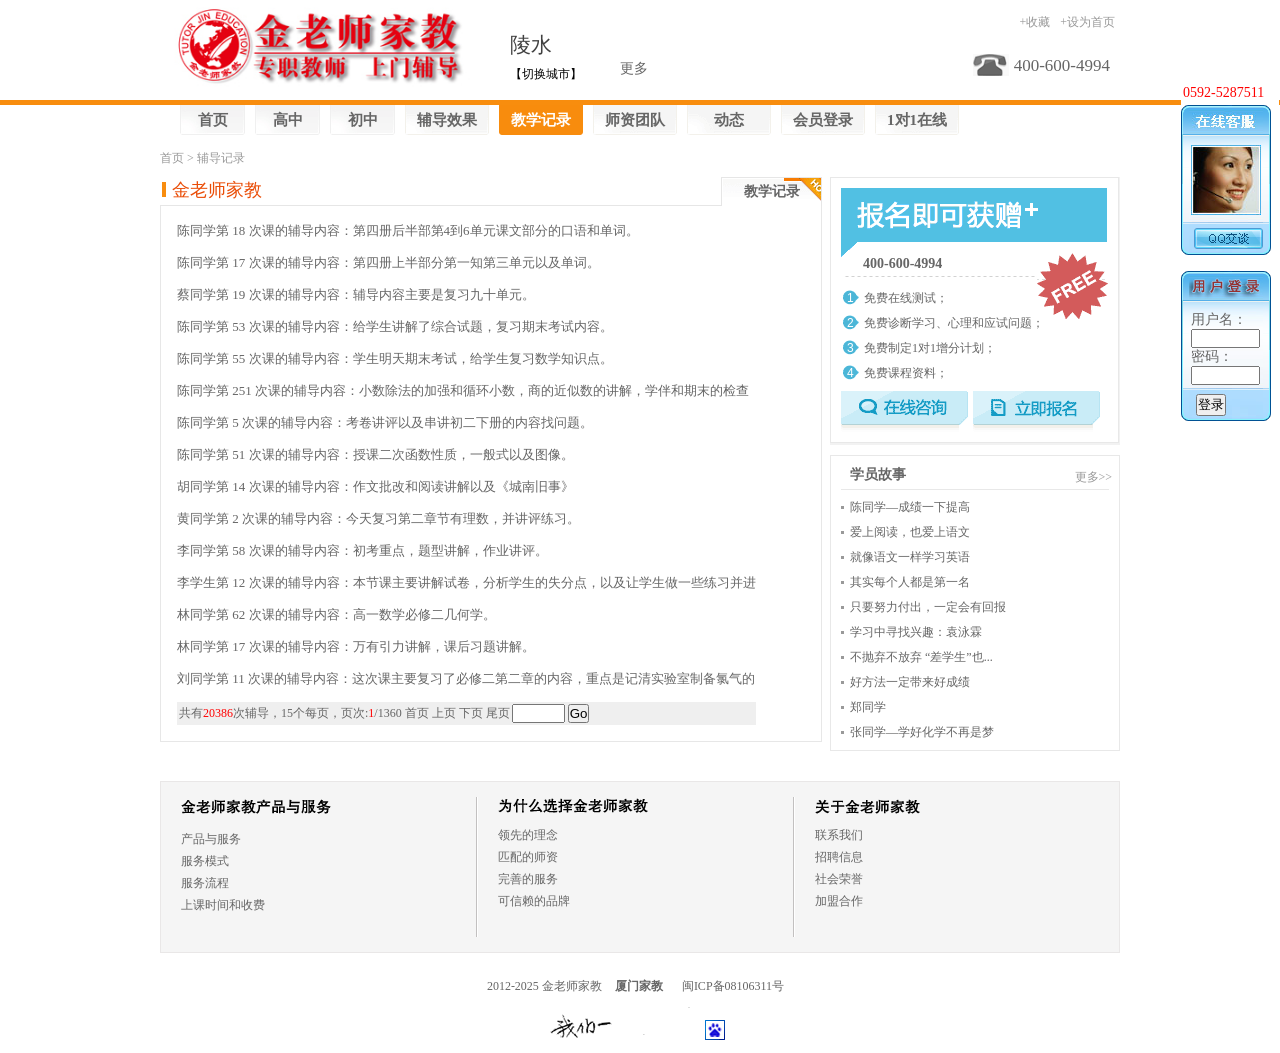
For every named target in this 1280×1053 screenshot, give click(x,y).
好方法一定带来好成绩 (910, 682)
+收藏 (1034, 22)
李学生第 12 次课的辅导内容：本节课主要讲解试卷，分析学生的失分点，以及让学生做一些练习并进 (466, 582)
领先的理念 (528, 835)
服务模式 (205, 861)
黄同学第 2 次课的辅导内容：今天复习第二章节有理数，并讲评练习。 (378, 518)
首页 (213, 120)
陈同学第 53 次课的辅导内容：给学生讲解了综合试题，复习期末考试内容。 (395, 326)
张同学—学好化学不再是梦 (922, 732)
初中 (363, 120)
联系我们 (839, 835)
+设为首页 (1087, 22)
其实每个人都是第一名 (910, 582)
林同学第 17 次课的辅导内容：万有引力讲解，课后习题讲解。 (356, 646)
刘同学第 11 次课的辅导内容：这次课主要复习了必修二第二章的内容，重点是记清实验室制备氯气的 (466, 678)
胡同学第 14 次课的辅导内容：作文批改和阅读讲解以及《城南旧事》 (375, 486)
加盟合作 (839, 901)
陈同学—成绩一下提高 (910, 507)
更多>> (1094, 477)
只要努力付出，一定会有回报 (928, 607)
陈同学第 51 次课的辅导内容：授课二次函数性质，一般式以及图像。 (375, 454)
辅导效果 (447, 120)
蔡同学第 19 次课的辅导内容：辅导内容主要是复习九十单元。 (356, 294)
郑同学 (868, 707)
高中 (288, 120)
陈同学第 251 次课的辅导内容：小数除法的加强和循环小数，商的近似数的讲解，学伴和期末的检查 (463, 390)
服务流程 (205, 883)
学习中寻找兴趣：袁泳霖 (916, 632)
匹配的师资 (528, 857)
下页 (471, 713)
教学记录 (541, 120)
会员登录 (823, 120)
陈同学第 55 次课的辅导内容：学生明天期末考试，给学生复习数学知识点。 (395, 358)
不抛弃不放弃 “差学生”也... (921, 657)
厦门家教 (639, 986)
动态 (729, 120)
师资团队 (635, 120)
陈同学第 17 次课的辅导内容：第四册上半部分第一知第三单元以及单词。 (388, 262)
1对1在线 (917, 120)
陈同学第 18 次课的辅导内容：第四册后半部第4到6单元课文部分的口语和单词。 (408, 230)
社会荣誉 (839, 879)
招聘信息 (839, 857)
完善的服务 (528, 879)
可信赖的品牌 (534, 901)
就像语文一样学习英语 (910, 557)
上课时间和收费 (223, 905)
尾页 (498, 713)
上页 (444, 713)
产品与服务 (211, 839)
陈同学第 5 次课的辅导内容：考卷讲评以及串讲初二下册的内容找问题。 (385, 422)
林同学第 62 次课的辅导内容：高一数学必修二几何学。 (336, 614)
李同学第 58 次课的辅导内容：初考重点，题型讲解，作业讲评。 (362, 550)
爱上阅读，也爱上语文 (910, 532)
